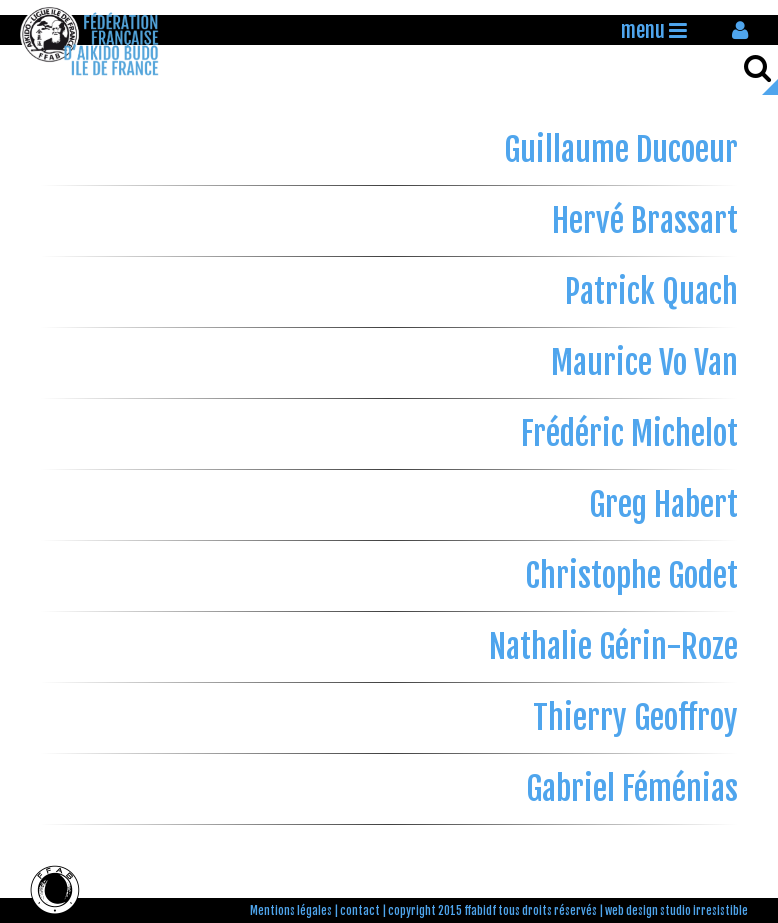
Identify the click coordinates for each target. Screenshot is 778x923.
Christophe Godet (631, 576)
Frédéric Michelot (629, 434)
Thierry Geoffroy (635, 718)
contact (360, 911)
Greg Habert (663, 505)
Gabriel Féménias (632, 789)
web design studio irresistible (676, 911)
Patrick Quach (651, 292)
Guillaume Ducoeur (621, 150)
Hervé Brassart (645, 221)
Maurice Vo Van (644, 363)
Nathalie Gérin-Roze (613, 647)
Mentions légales (291, 911)
